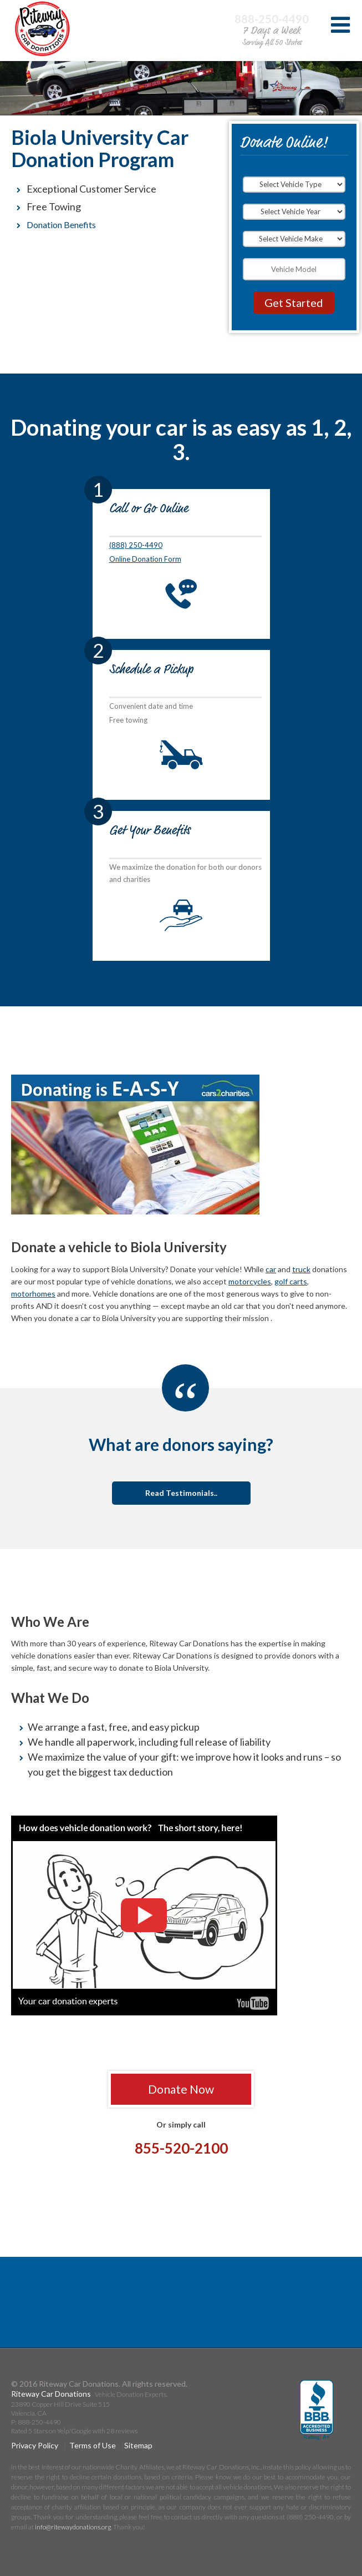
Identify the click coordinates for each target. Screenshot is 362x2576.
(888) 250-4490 (135, 545)
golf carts (290, 1281)
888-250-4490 (271, 19)
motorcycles (249, 1281)
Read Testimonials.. (181, 1493)
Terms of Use (92, 2445)
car (271, 1269)
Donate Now (181, 2089)
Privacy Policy (34, 2445)
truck (301, 1269)
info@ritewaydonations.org (73, 2527)
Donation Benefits (61, 224)
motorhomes (33, 1293)
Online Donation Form (145, 558)
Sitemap (138, 2445)
